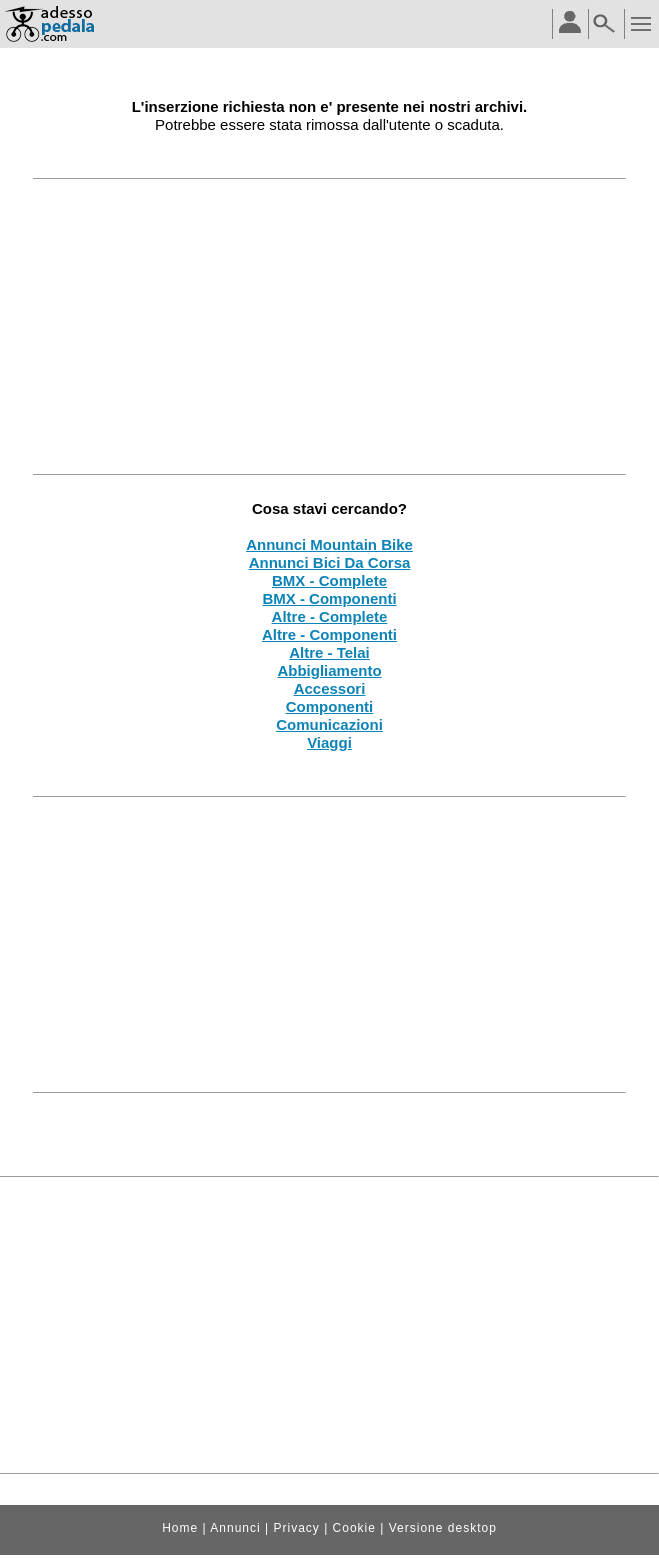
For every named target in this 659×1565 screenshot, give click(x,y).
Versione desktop (443, 1528)
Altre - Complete (330, 616)
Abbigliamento (329, 670)
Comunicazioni (329, 724)
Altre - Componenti (329, 634)
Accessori (330, 688)
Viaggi (329, 742)
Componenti (330, 706)
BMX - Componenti (329, 598)
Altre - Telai (329, 652)
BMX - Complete (329, 580)
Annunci (235, 1528)
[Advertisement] (329, 326)
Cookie (354, 1528)
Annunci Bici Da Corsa (330, 562)
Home (180, 1528)
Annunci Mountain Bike (329, 544)
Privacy (296, 1528)
